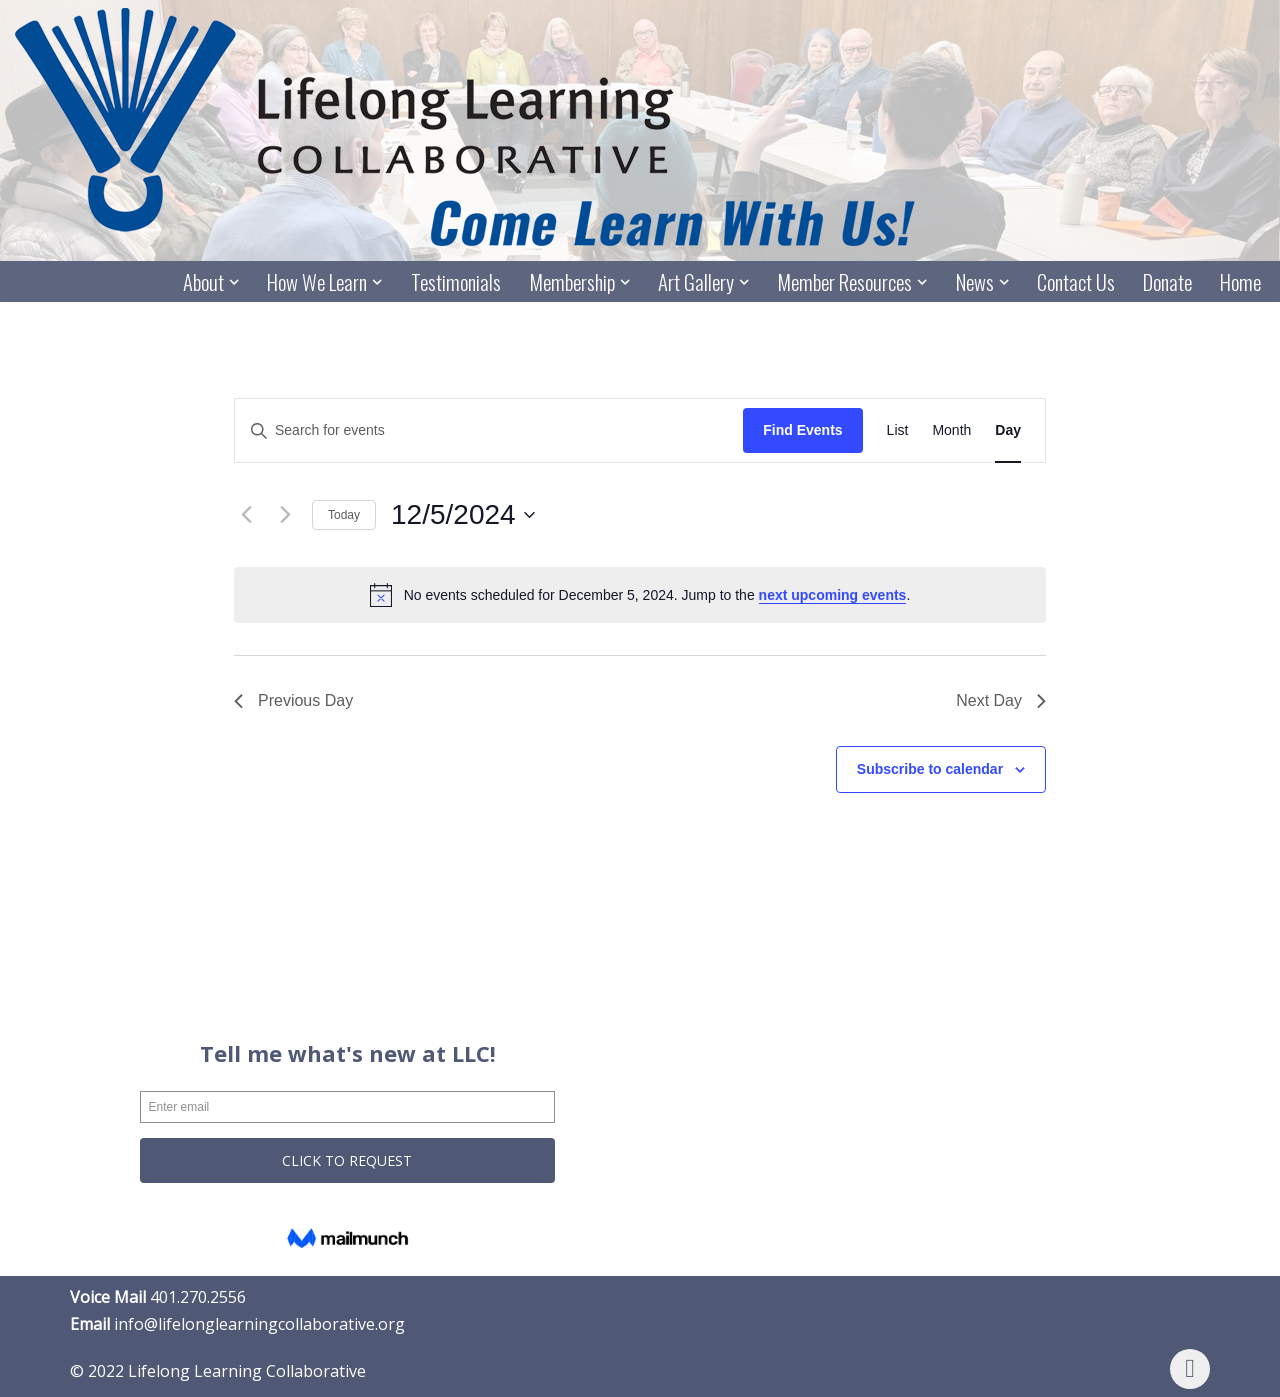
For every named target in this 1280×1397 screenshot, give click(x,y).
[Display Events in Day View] (1008, 431)
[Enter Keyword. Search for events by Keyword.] (489, 431)
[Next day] (285, 515)
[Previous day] (246, 515)
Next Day (1001, 700)
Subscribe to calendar (930, 769)
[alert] (640, 595)
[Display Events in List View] (898, 431)
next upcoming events (833, 595)
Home (1240, 282)
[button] (233, 282)
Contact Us (1076, 282)
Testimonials (454, 282)
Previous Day (293, 700)
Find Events (802, 431)
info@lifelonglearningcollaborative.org (259, 1324)
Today (344, 515)
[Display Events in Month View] (951, 431)
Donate (1167, 282)
